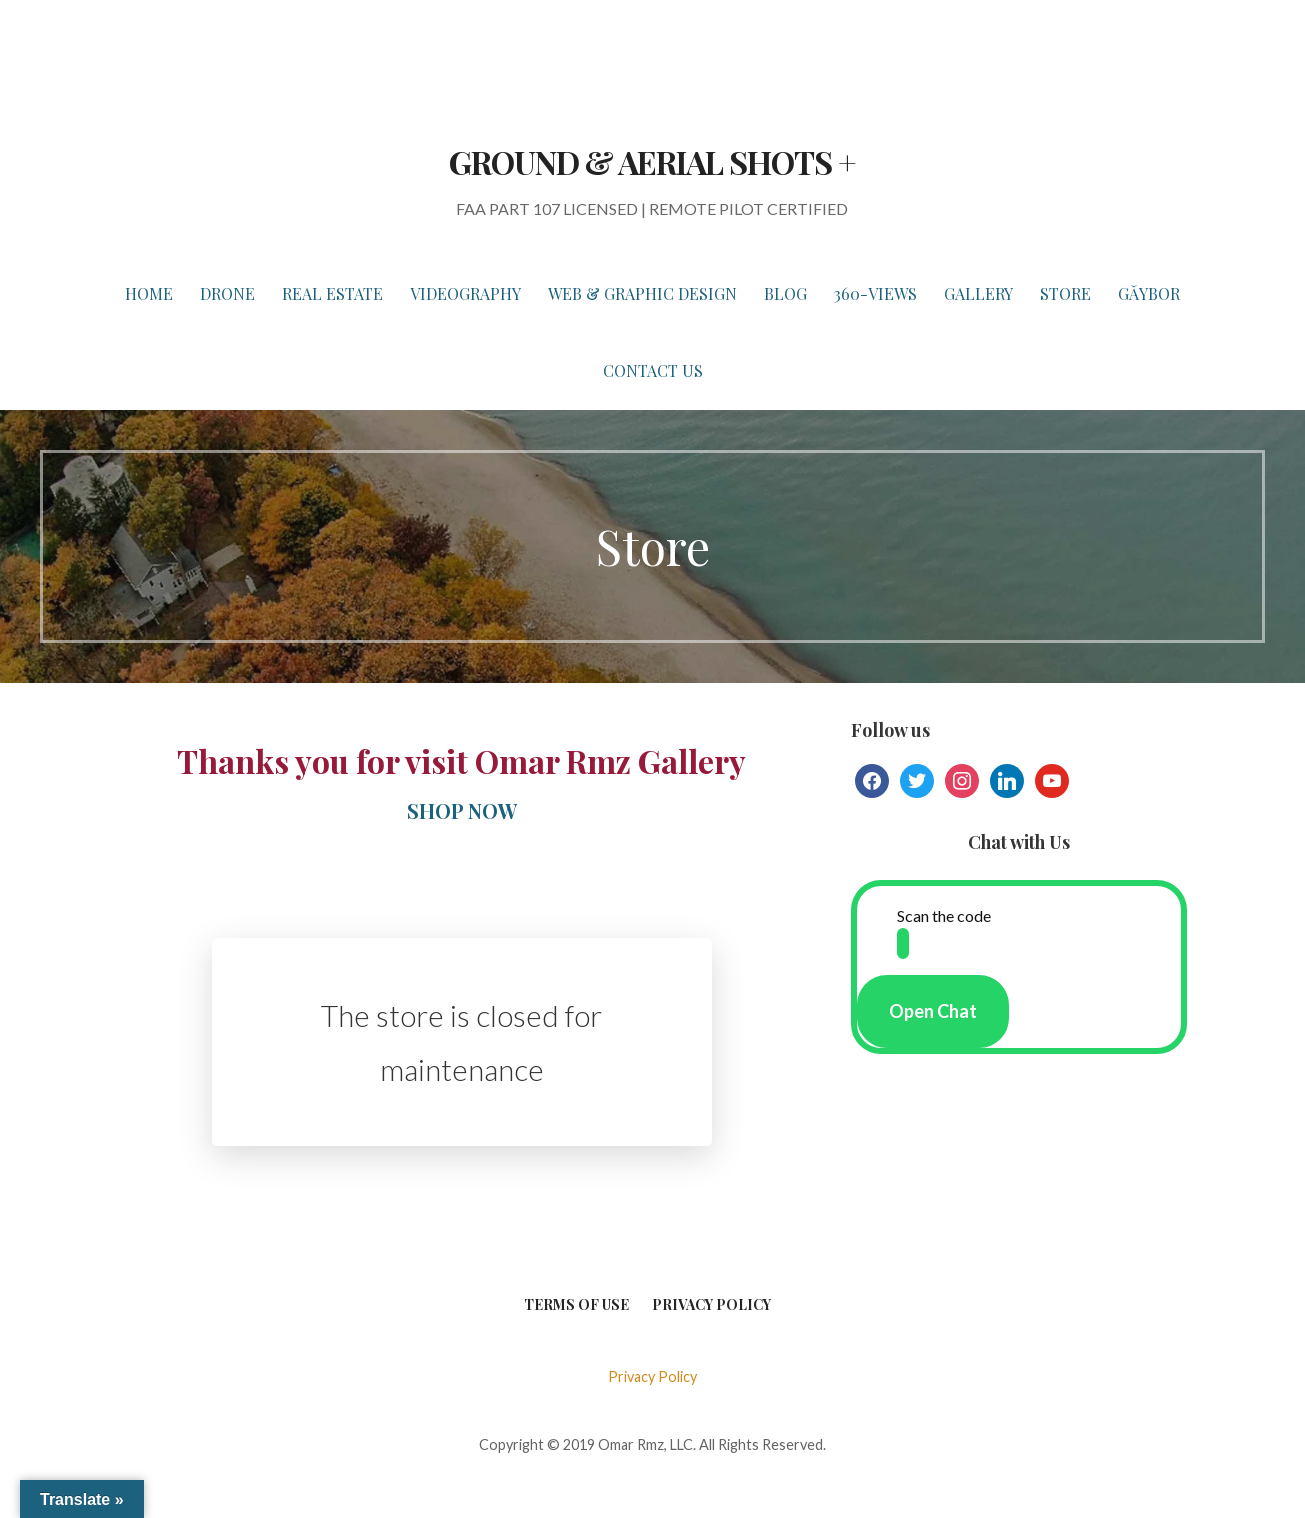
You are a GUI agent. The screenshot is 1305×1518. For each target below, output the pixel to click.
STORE (1065, 293)
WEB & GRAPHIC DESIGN (642, 293)
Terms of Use (576, 1304)
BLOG (785, 293)
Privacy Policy (711, 1304)
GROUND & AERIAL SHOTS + (653, 161)
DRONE (227, 293)
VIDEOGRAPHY (465, 293)
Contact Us (653, 370)
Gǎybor (1149, 293)
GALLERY (978, 293)
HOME (149, 293)
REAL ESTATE (332, 293)
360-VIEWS (875, 293)
